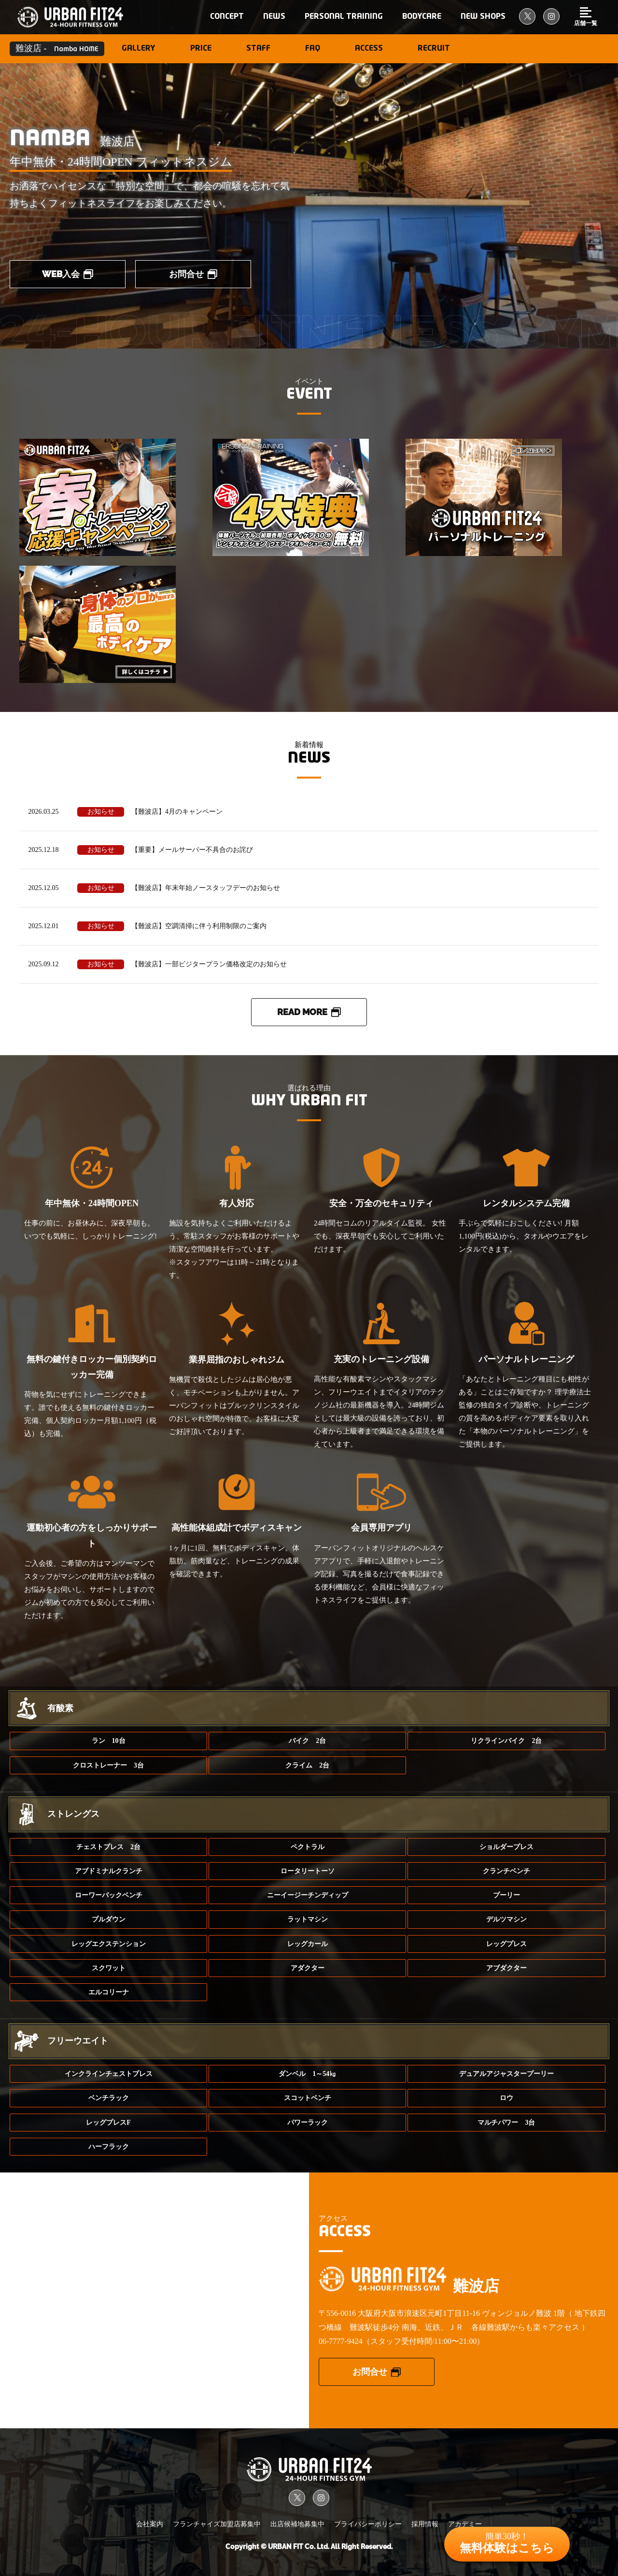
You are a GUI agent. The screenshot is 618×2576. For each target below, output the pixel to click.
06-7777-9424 (341, 2341)
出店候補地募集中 (297, 2524)
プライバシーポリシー (368, 2524)
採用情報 (424, 2524)
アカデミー (465, 2524)
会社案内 (149, 2524)
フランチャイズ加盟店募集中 (217, 2524)
